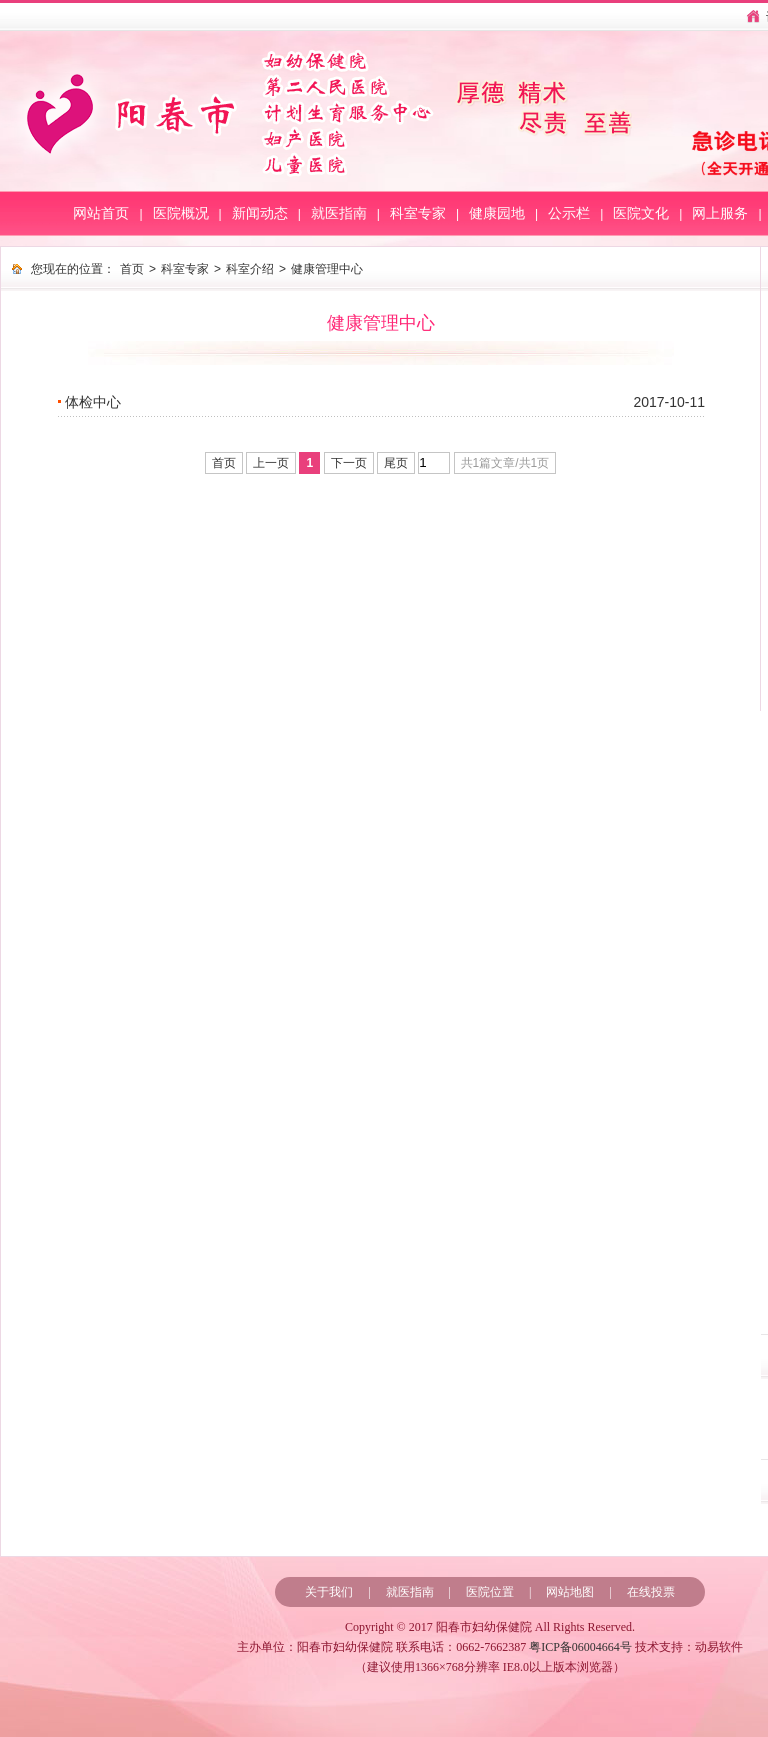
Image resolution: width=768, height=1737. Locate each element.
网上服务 (720, 213)
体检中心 (93, 402)
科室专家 (418, 213)
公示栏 (569, 213)
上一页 (271, 463)
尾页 (396, 463)
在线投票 (651, 1592)
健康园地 (497, 213)
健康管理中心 (327, 269)
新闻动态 (260, 213)
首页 (132, 269)
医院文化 (641, 213)
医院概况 (181, 213)
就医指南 (339, 213)
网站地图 (570, 1592)
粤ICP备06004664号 (580, 1647)
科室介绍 (250, 269)
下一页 (349, 463)
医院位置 (490, 1592)
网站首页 (101, 213)
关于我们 (329, 1592)
